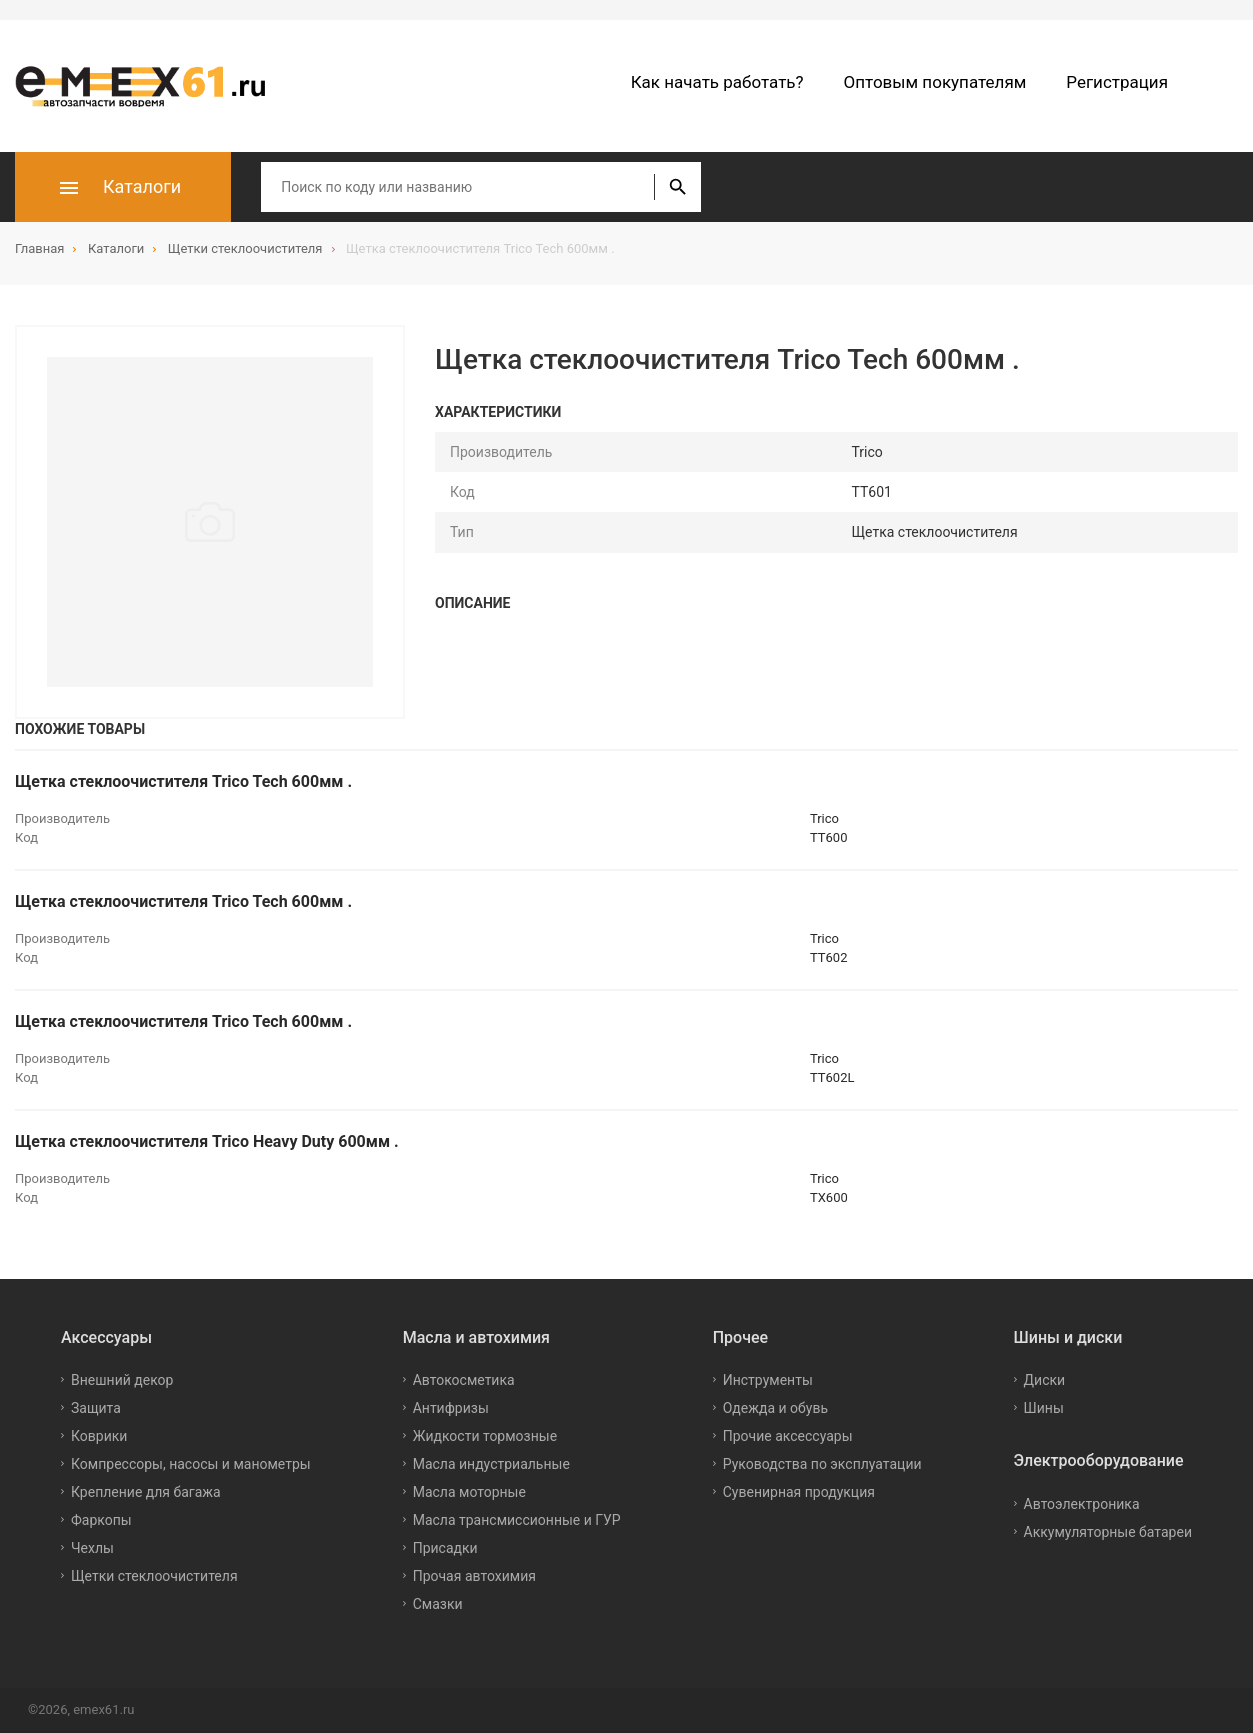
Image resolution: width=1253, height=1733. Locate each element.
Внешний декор (122, 1380)
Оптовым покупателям (935, 82)
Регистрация (1117, 82)
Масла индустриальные (491, 1464)
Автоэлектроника (1082, 1504)
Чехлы (92, 1548)
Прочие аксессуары (788, 1436)
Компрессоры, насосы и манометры (191, 1464)
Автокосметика (464, 1380)
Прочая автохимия (474, 1576)
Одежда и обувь (775, 1408)
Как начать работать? (717, 82)
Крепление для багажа (146, 1492)
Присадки (445, 1548)
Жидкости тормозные (485, 1436)
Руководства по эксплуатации (822, 1464)
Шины (1044, 1408)
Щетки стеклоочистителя (154, 1576)
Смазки (438, 1604)
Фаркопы (101, 1520)
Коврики (99, 1436)
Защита (96, 1408)
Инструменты (768, 1380)
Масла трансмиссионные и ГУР (517, 1520)
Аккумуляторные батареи (1108, 1532)
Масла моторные (469, 1492)
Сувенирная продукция (799, 1492)
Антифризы (451, 1408)
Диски (1045, 1380)
